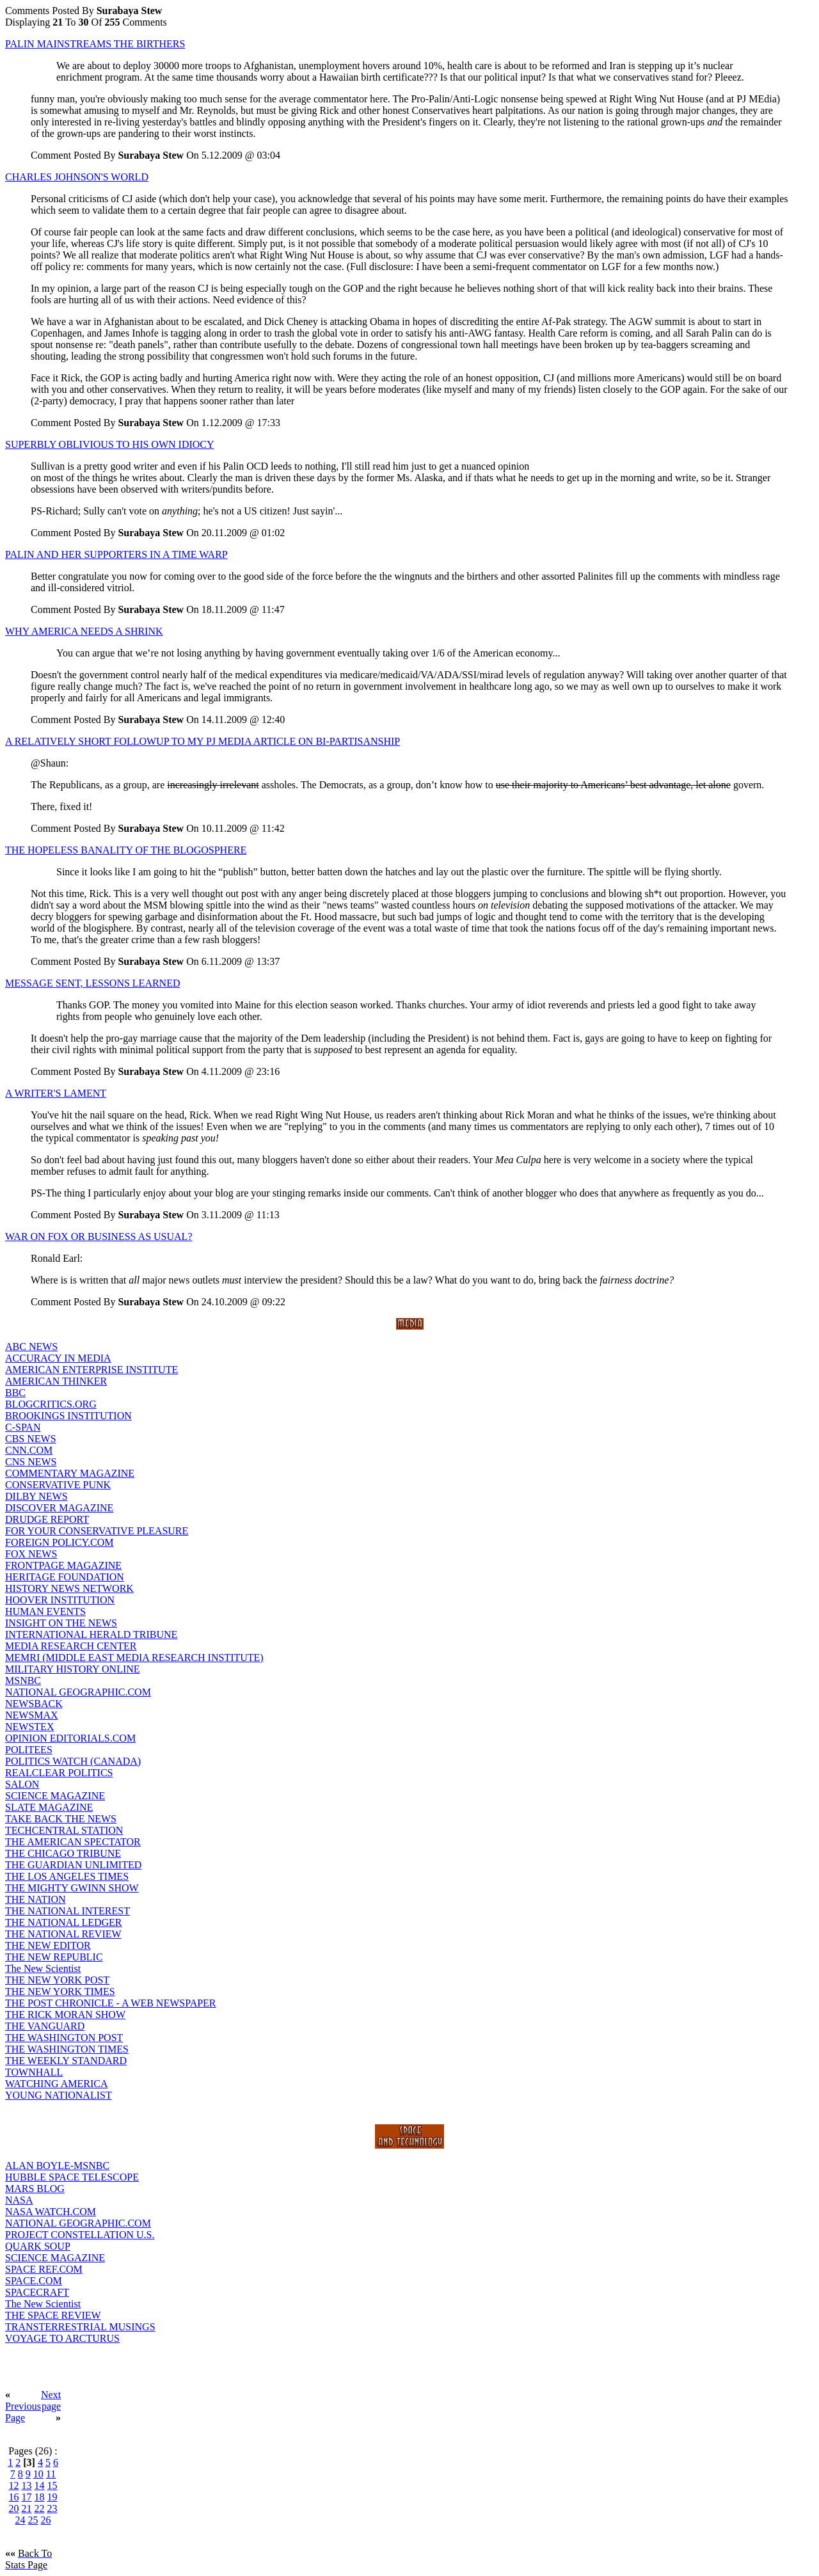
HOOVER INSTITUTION (60, 1599)
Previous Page (23, 2412)
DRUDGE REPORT (47, 1519)
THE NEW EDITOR (48, 1945)
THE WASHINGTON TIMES (67, 2049)
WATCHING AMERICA (56, 2083)
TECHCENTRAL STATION (64, 1830)
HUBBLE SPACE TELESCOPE (72, 2177)
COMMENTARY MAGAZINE (69, 1473)
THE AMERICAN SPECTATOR (73, 1841)
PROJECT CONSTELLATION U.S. (80, 2234)
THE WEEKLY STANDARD (66, 2060)
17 (27, 2497)
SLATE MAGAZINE (49, 1807)
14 (40, 2485)
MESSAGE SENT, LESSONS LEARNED (92, 983)
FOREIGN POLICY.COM (59, 1542)
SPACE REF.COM (44, 2269)
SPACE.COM (33, 2280)
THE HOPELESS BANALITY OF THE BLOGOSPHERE (125, 850)
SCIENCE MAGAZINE (55, 1795)
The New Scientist (43, 1968)
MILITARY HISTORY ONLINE (72, 1669)
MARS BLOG (35, 2188)
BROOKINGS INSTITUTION (68, 1415)
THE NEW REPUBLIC (54, 1957)
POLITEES (28, 1749)
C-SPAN (22, 1427)
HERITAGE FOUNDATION (64, 1576)
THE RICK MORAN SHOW (65, 2014)
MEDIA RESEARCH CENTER (70, 1646)
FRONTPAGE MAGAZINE (63, 1565)
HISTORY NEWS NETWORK (69, 1588)
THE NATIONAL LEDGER (63, 1922)
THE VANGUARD (44, 2026)
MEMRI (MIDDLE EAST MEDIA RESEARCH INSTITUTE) (134, 1657)
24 (20, 2520)
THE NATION (35, 1899)
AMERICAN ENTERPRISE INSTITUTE (91, 1369)
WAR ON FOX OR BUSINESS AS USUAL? (98, 1236)
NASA (19, 2200)
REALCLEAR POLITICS (59, 1772)
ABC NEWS (31, 1346)
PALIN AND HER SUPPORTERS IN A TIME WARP (116, 554)
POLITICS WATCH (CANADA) (73, 1761)
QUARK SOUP (37, 2246)
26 (46, 2520)
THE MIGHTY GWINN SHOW (72, 1887)
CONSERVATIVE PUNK (58, 1484)
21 (27, 2508)
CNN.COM (28, 1450)
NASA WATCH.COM (50, 2211)
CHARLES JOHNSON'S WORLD (76, 176)
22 (40, 2508)
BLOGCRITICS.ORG (51, 1404)
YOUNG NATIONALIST (58, 2095)
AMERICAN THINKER (56, 1381)
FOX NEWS (31, 1553)
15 (52, 2485)
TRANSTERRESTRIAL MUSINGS (80, 2326)
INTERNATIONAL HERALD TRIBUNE (91, 1634)
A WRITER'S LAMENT (55, 1093)
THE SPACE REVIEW (53, 2315)
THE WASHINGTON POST (64, 2037)
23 (52, 2508)
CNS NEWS (30, 1461)
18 (40, 2497)
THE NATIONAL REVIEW (63, 1933)
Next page (51, 2400)
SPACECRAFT (37, 2292)
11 (51, 2474)
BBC (15, 1392)
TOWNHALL (34, 2072)
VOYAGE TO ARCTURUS (62, 2338)
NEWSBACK (34, 1703)
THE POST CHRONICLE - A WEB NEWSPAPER (110, 2003)
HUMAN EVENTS (45, 1611)
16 (14, 2497)
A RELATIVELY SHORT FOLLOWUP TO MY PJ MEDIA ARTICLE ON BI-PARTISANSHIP (202, 741)
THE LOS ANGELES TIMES (67, 1876)
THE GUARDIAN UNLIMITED (73, 1864)
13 (27, 2485)
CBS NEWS (30, 1438)
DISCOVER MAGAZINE (59, 1507)
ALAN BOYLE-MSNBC (57, 2165)
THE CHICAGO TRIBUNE (63, 1853)
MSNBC (23, 1680)
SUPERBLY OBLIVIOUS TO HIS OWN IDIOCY (109, 444)
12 (14, 2485)
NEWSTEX (29, 1726)
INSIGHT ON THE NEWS (61, 1623)
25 (33, 2520)
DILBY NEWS (36, 1496)
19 (52, 2497)
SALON (22, 1784)
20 (14, 2508)
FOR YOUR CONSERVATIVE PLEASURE (96, 1530)
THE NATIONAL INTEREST (67, 1910)
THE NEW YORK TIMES (60, 1991)
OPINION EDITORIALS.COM (70, 1738)
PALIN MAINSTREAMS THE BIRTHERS (95, 43)
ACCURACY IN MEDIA (58, 1358)
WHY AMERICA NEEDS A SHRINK (84, 631)
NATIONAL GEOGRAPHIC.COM (78, 1692)
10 (38, 2474)
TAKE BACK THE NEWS (60, 1818)
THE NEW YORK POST (57, 1980)
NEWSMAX (31, 1715)
